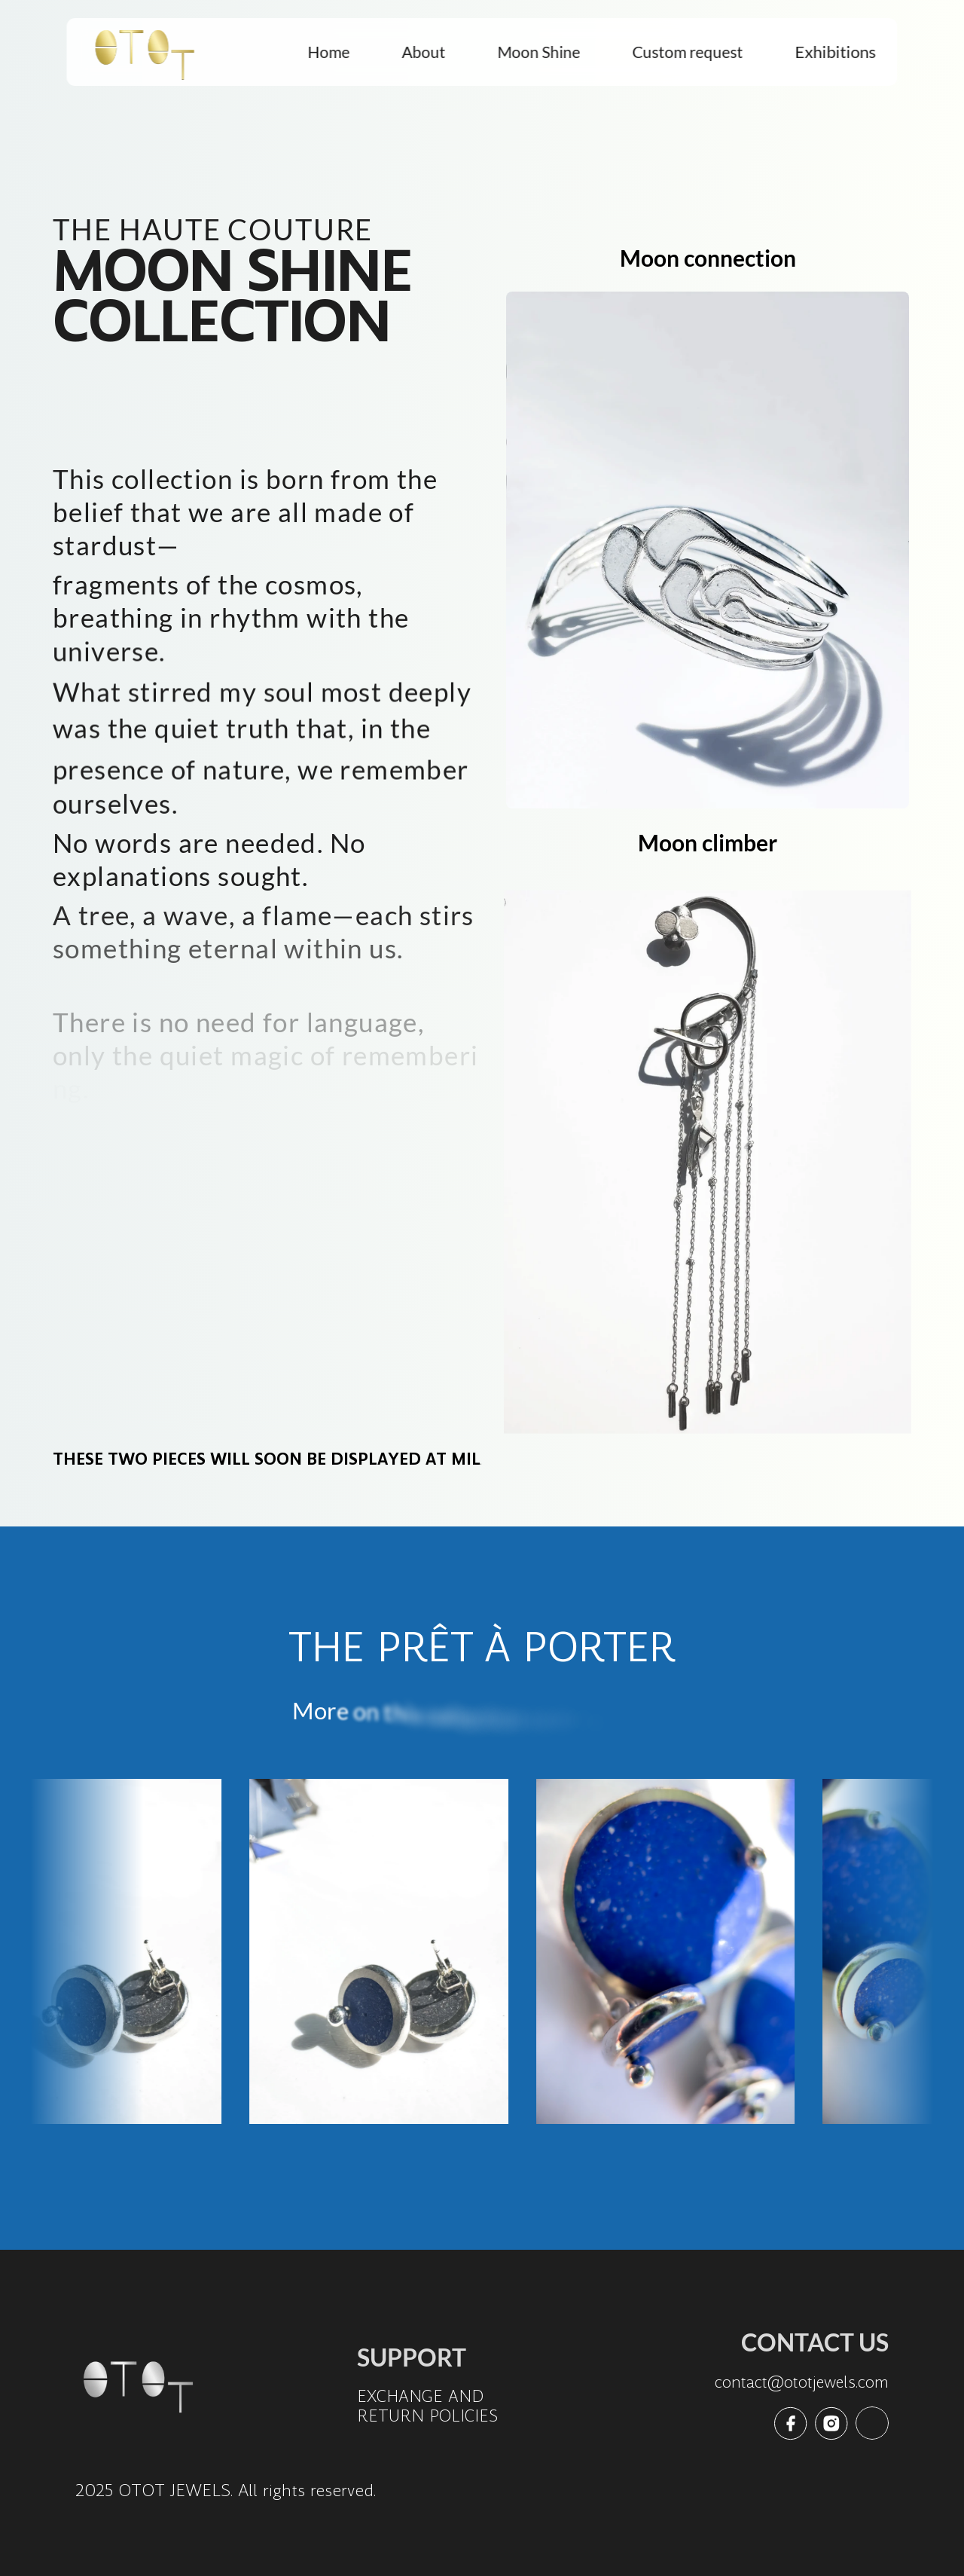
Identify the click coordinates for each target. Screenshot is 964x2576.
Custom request (688, 51)
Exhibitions (836, 51)
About (424, 51)
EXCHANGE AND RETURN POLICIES (427, 2405)
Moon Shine (539, 51)
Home (329, 51)
